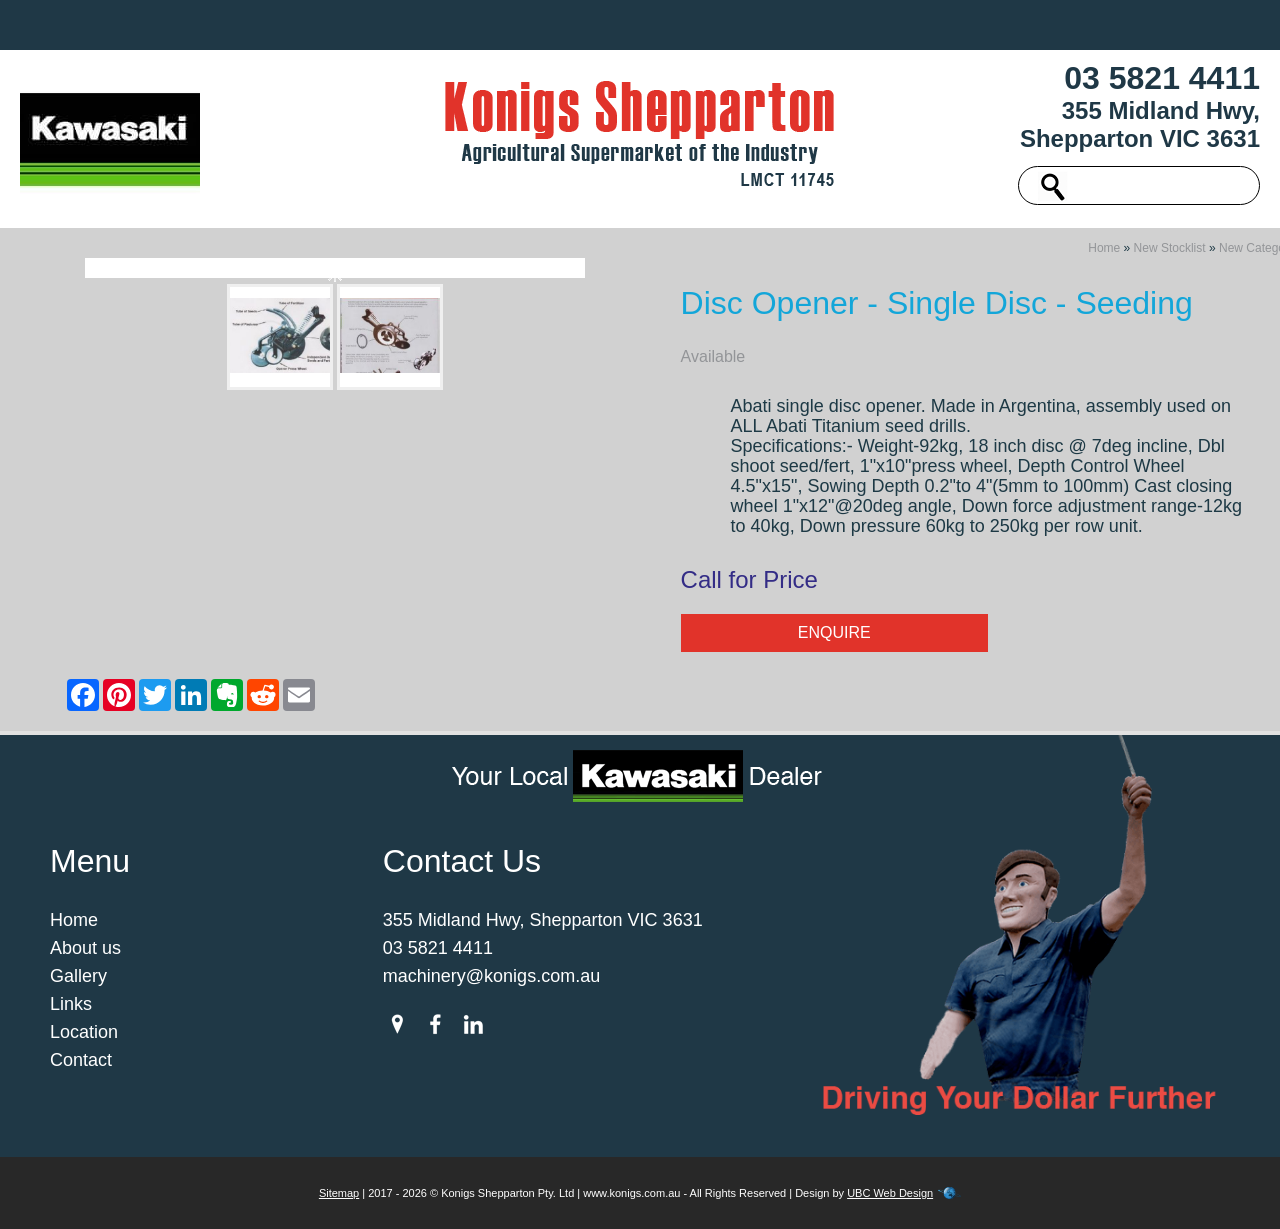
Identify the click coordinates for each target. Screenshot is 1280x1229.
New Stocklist (1170, 248)
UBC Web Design (890, 1193)
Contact (1054, 25)
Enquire (834, 632)
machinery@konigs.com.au (491, 976)
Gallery (792, 25)
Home (219, 25)
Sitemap (339, 1193)
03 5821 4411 (1162, 78)
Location (958, 25)
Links (873, 25)
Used (462, 25)
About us (308, 25)
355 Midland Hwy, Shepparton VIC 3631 (1140, 124)
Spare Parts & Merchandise (624, 25)
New (393, 25)
